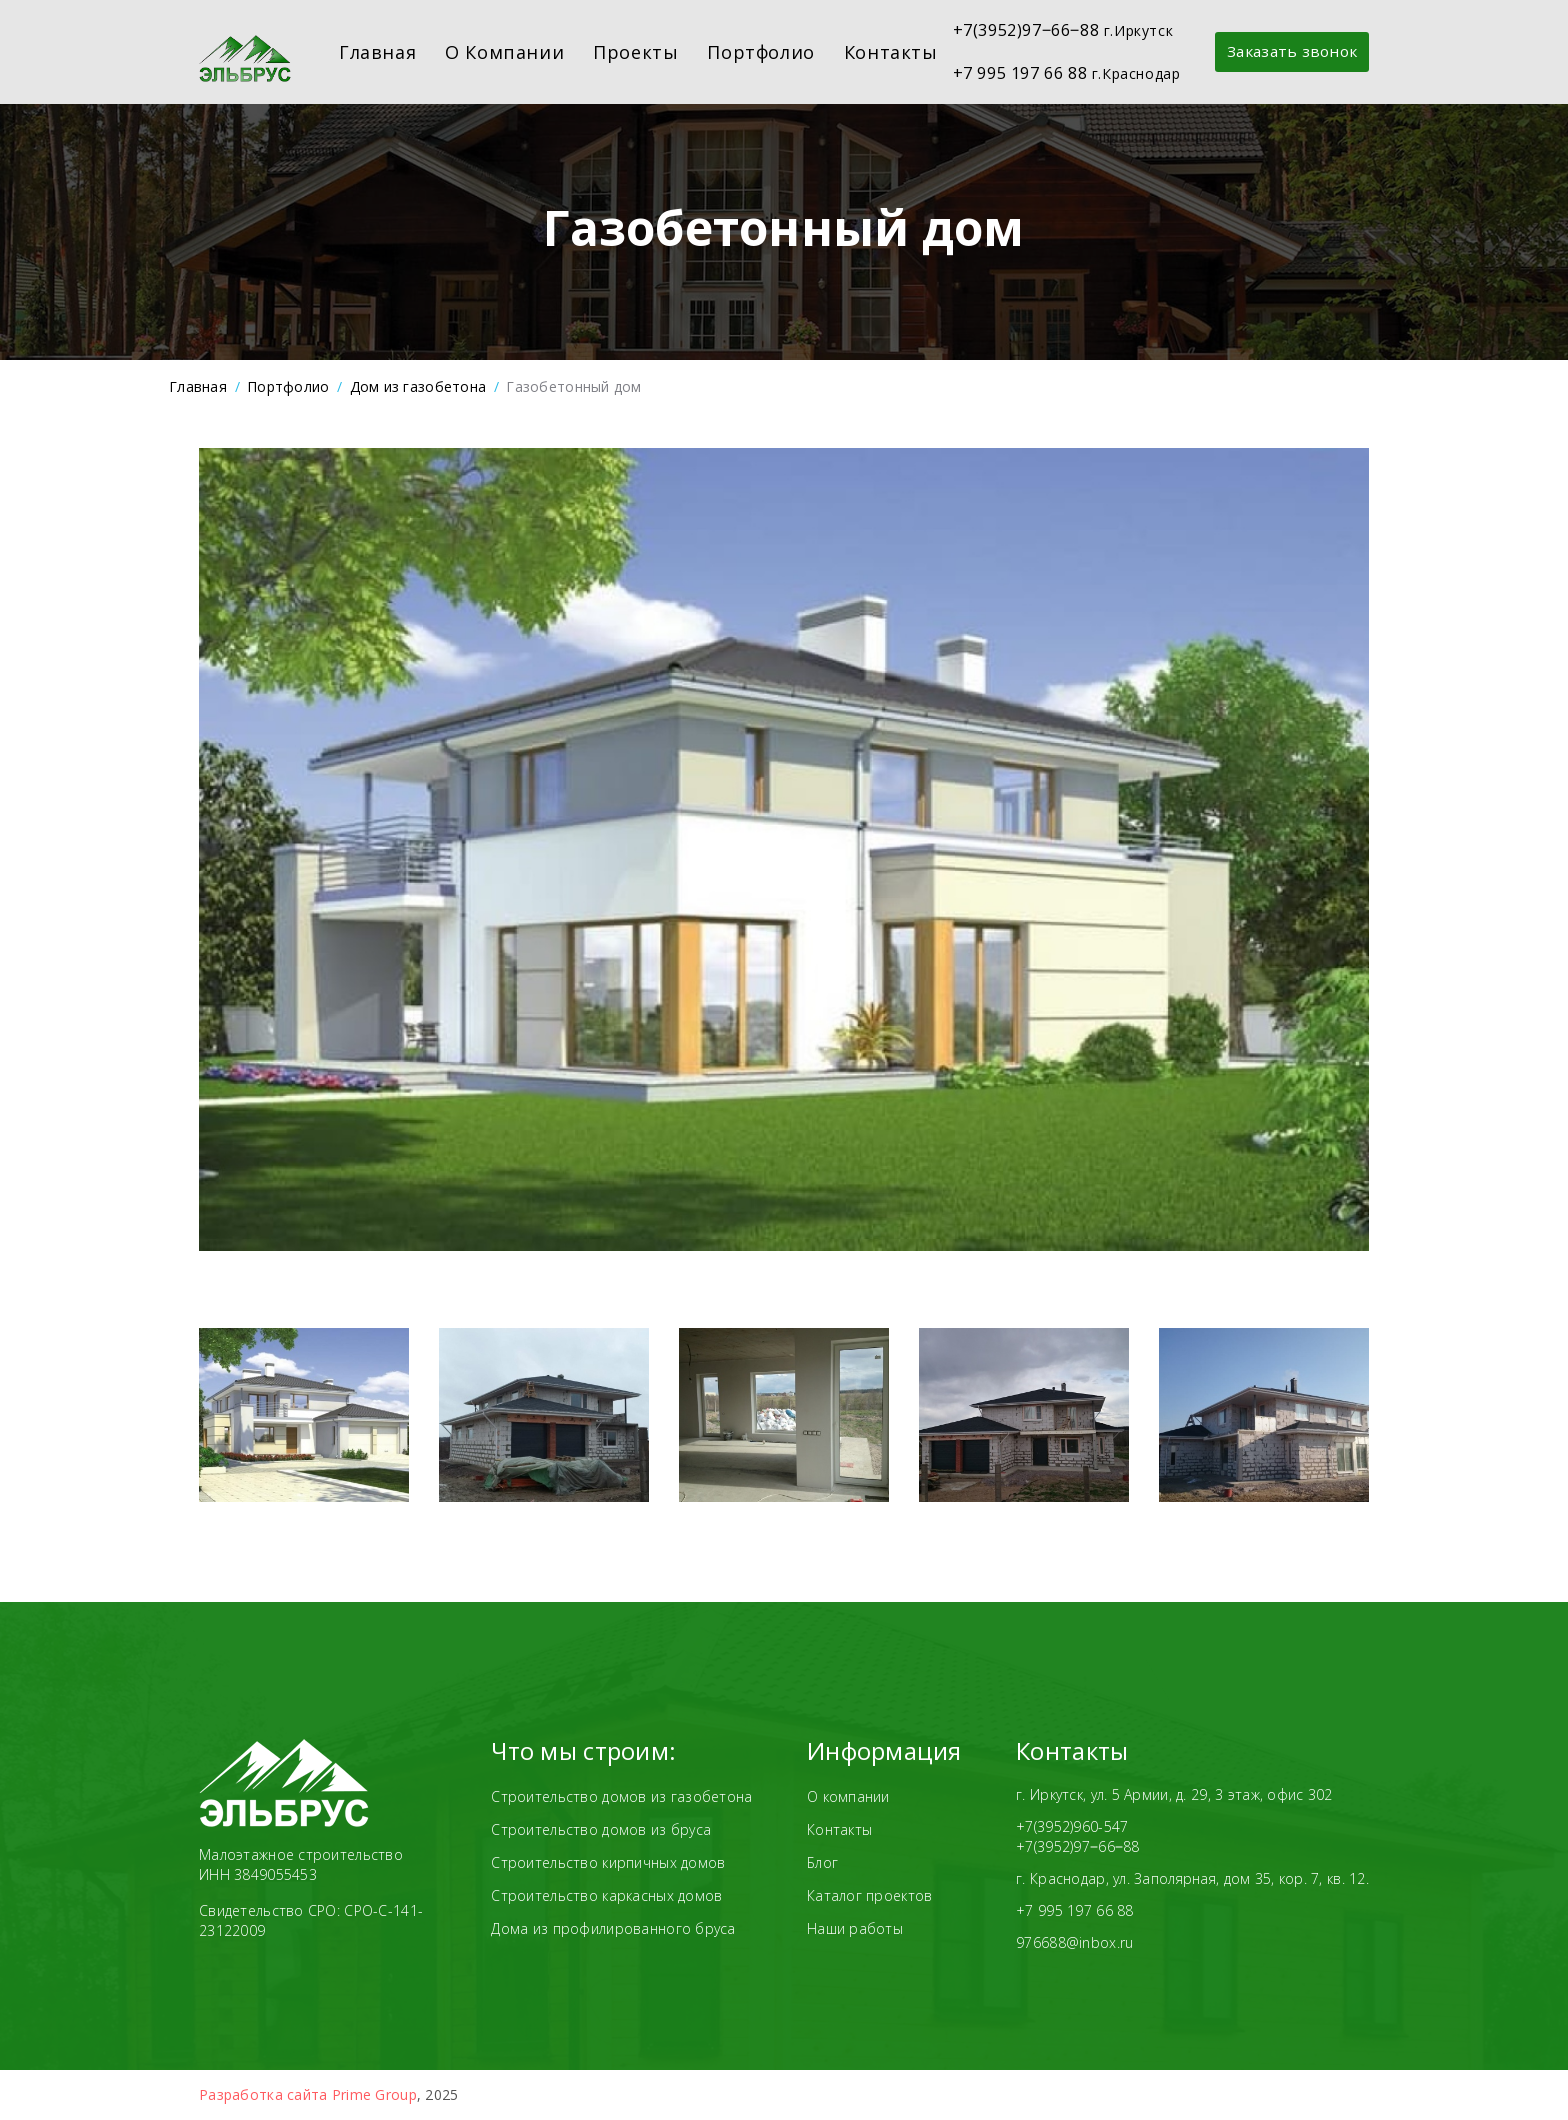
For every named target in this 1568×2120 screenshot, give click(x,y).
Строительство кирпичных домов (608, 1862)
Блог (822, 1862)
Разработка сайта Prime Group (308, 2094)
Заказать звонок (1277, 52)
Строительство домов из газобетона (621, 1796)
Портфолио (745, 52)
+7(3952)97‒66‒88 (1077, 1846)
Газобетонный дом (573, 386)
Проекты (620, 52)
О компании (489, 52)
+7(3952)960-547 (1072, 1826)
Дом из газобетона (418, 386)
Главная (362, 52)
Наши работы (855, 1928)
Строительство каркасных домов (606, 1895)
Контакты (875, 52)
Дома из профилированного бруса (613, 1928)
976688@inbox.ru (1074, 1942)
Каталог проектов (869, 1895)
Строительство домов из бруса (601, 1829)
